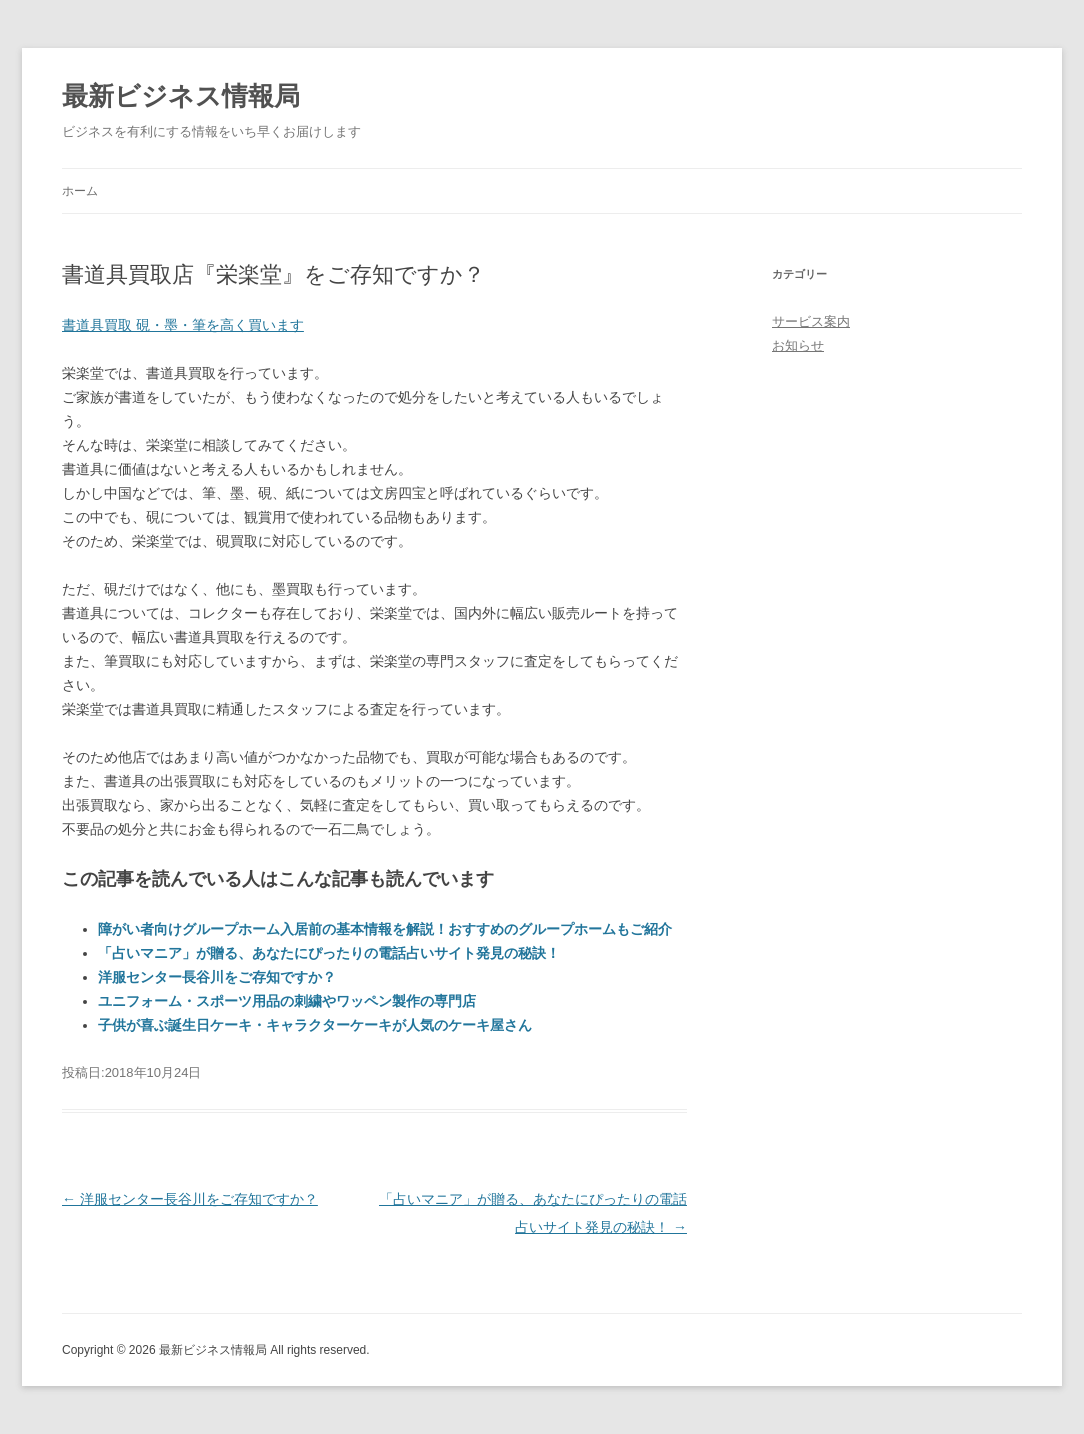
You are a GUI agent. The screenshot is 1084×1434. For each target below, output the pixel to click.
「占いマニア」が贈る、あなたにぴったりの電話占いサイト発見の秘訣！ (329, 953)
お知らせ (798, 345)
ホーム (80, 191)
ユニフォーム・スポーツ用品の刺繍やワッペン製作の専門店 (287, 1001)
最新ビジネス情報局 (181, 96)
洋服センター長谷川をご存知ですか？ (217, 977)
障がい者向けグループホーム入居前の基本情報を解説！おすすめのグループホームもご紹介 (385, 929)
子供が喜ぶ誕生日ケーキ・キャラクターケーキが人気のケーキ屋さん (315, 1025)
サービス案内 (811, 321)
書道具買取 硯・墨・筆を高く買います (183, 325)
